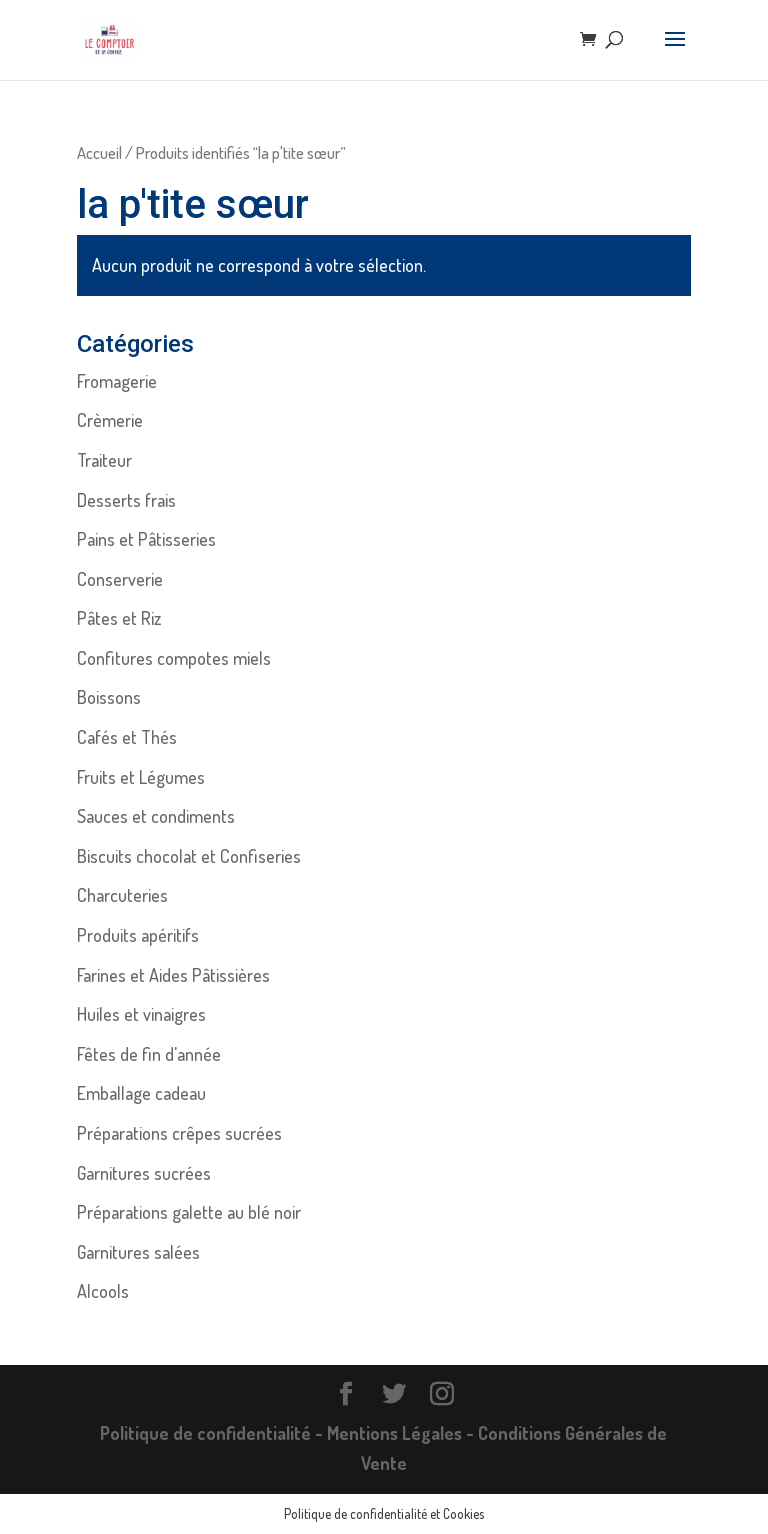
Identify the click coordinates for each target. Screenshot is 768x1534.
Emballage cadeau (141, 1093)
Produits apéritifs (138, 935)
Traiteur (104, 460)
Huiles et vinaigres (141, 1014)
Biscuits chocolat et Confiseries (189, 856)
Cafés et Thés (127, 737)
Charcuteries (122, 895)
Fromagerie (117, 381)
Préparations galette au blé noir (189, 1212)
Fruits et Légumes (141, 777)
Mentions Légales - (402, 1433)
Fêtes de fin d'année (149, 1054)
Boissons (109, 697)
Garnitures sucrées (144, 1173)
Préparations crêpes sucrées (179, 1133)
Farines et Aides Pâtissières (173, 975)
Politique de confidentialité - (213, 1433)
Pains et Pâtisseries (146, 539)
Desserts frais (126, 500)
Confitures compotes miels (174, 658)
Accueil (99, 152)
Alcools (103, 1291)
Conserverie (120, 579)
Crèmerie (110, 420)
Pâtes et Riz (119, 618)
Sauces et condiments (156, 816)
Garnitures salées (138, 1252)
